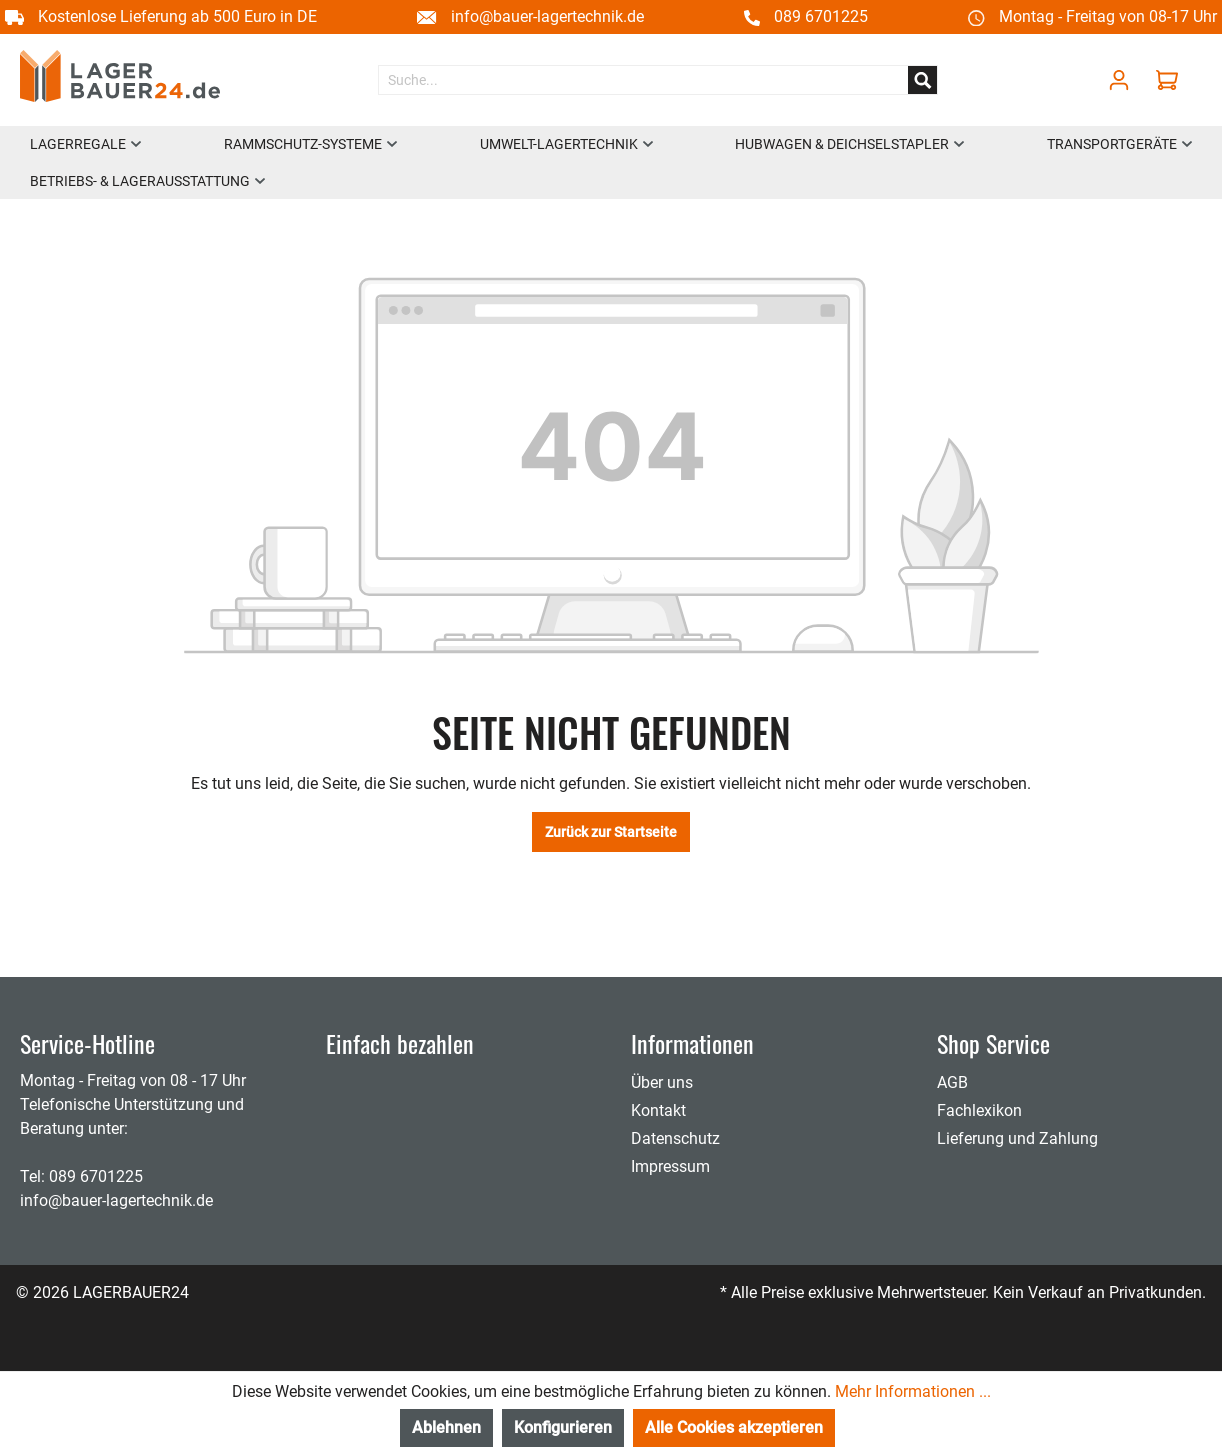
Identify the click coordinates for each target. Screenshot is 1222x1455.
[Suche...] (643, 80)
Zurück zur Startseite (611, 832)
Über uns (662, 1082)
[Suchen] (923, 80)
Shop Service (993, 1043)
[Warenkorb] (1172, 80)
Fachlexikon (979, 1110)
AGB (952, 1082)
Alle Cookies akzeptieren (734, 1427)
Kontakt (658, 1110)
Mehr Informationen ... (913, 1391)
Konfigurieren (563, 1427)
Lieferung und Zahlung (1017, 1138)
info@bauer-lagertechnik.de (547, 16)
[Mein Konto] (1119, 80)
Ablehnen (446, 1427)
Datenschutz (675, 1138)
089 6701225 (821, 16)
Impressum (670, 1166)
